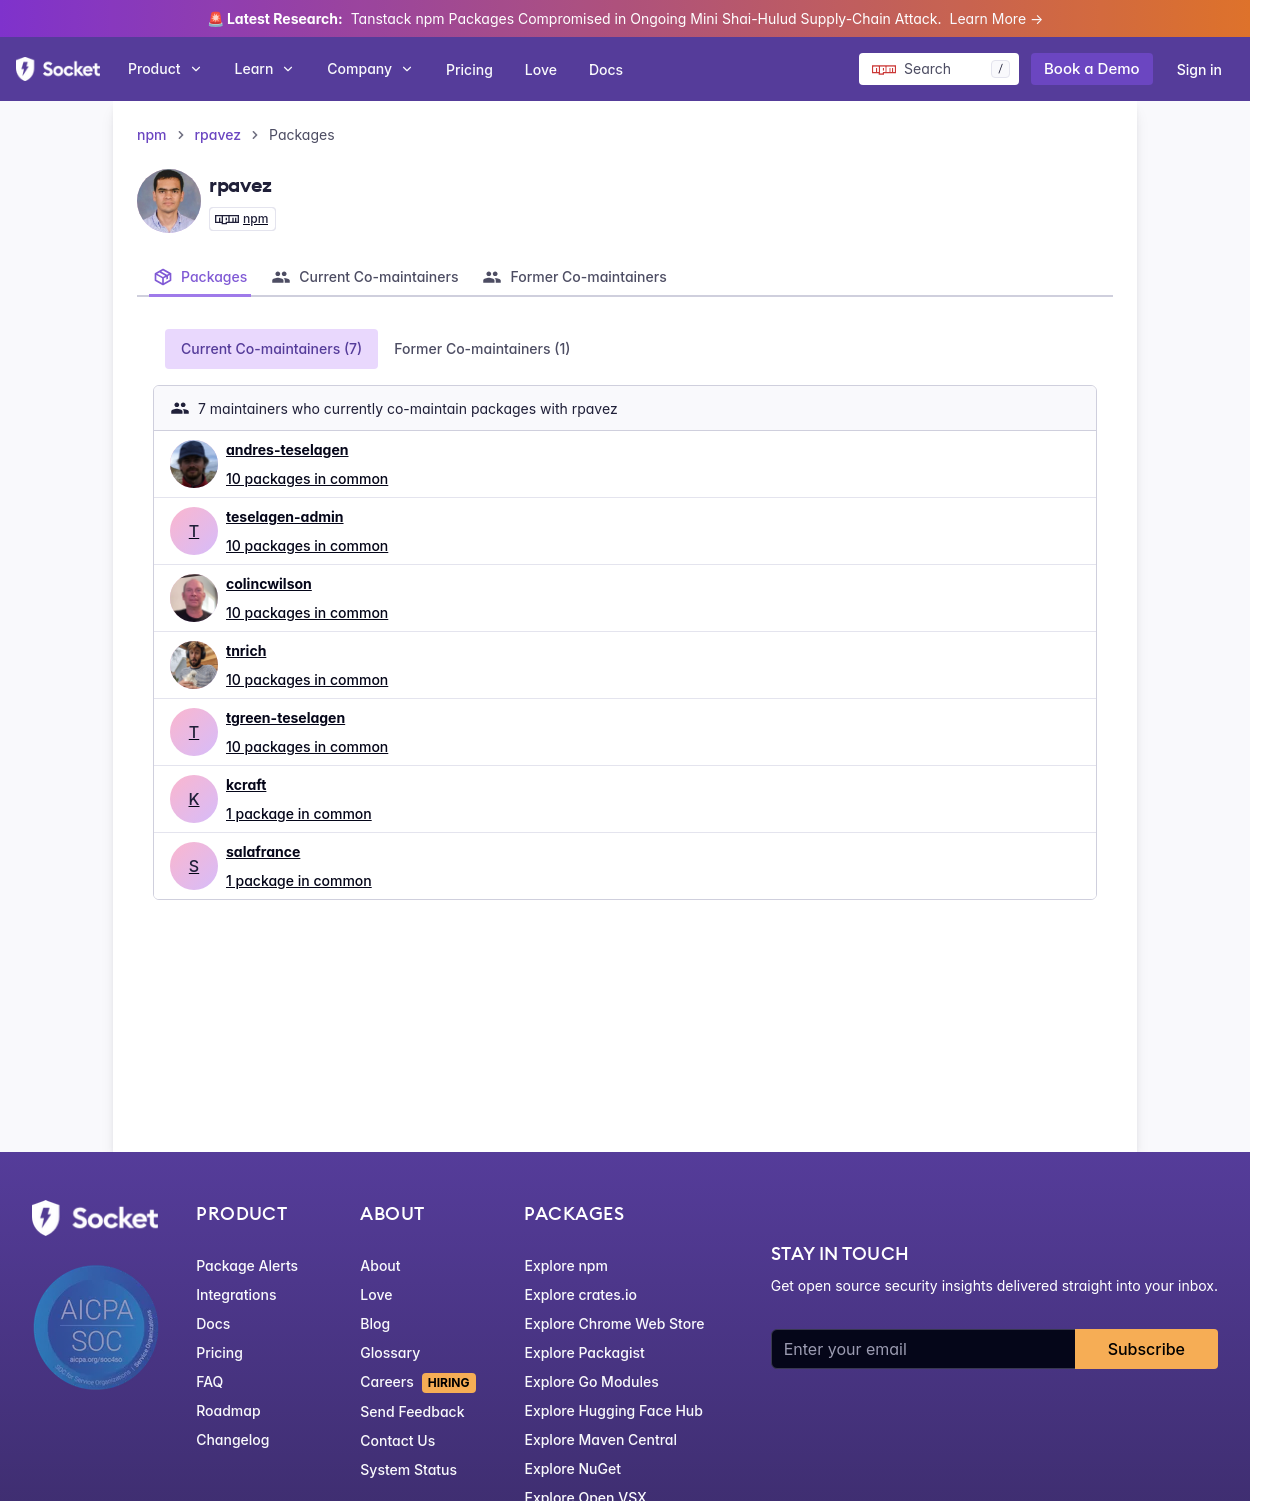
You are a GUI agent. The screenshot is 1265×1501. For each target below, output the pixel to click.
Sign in (1199, 69)
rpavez (218, 134)
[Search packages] (939, 69)
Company (370, 68)
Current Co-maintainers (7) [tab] (271, 348)
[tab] (200, 277)
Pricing (469, 69)
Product (165, 68)
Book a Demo (1092, 68)
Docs (606, 69)
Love (541, 69)
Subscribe (1146, 1349)
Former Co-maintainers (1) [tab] (482, 348)
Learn (265, 68)
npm (152, 134)
